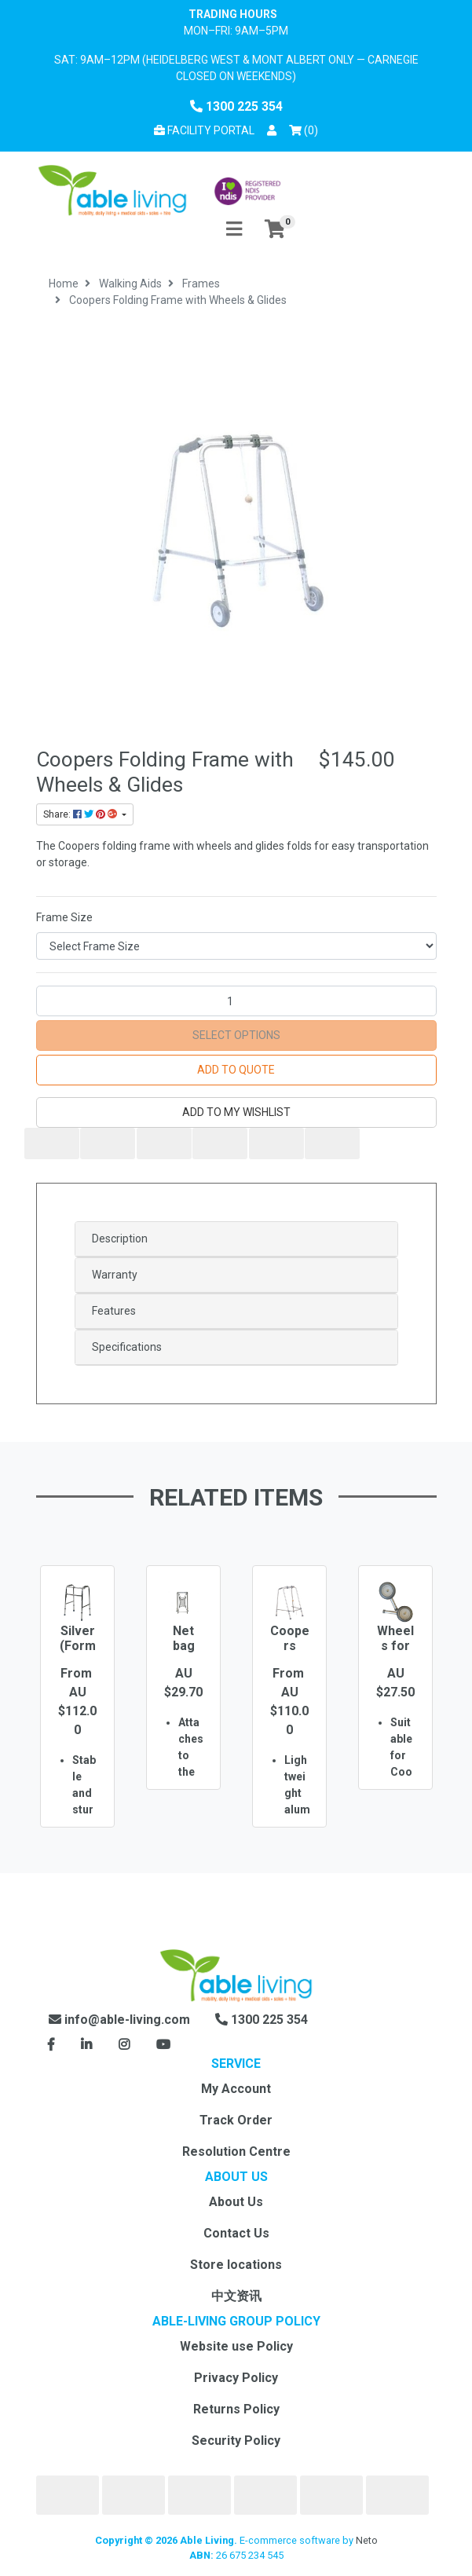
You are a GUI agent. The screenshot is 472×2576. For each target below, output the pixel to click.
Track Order (236, 2120)
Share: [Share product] (81, 814)
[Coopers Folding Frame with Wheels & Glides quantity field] (236, 1001)
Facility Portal (204, 130)
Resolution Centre (236, 2151)
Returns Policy (236, 2409)
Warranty (114, 1274)
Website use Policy (236, 2346)
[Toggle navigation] (234, 229)
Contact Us (236, 2233)
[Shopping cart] (274, 229)
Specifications (127, 1347)
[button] (272, 130)
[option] (77, 1719)
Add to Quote (236, 1069)
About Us (236, 2201)
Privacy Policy (236, 2377)
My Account (236, 2088)
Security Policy (236, 2440)
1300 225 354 (236, 106)
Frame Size (64, 917)
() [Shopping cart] (306, 129)
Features (114, 1310)
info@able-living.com (119, 2019)
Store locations (236, 2264)
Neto (367, 2540)
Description (120, 1238)
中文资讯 (236, 2296)
